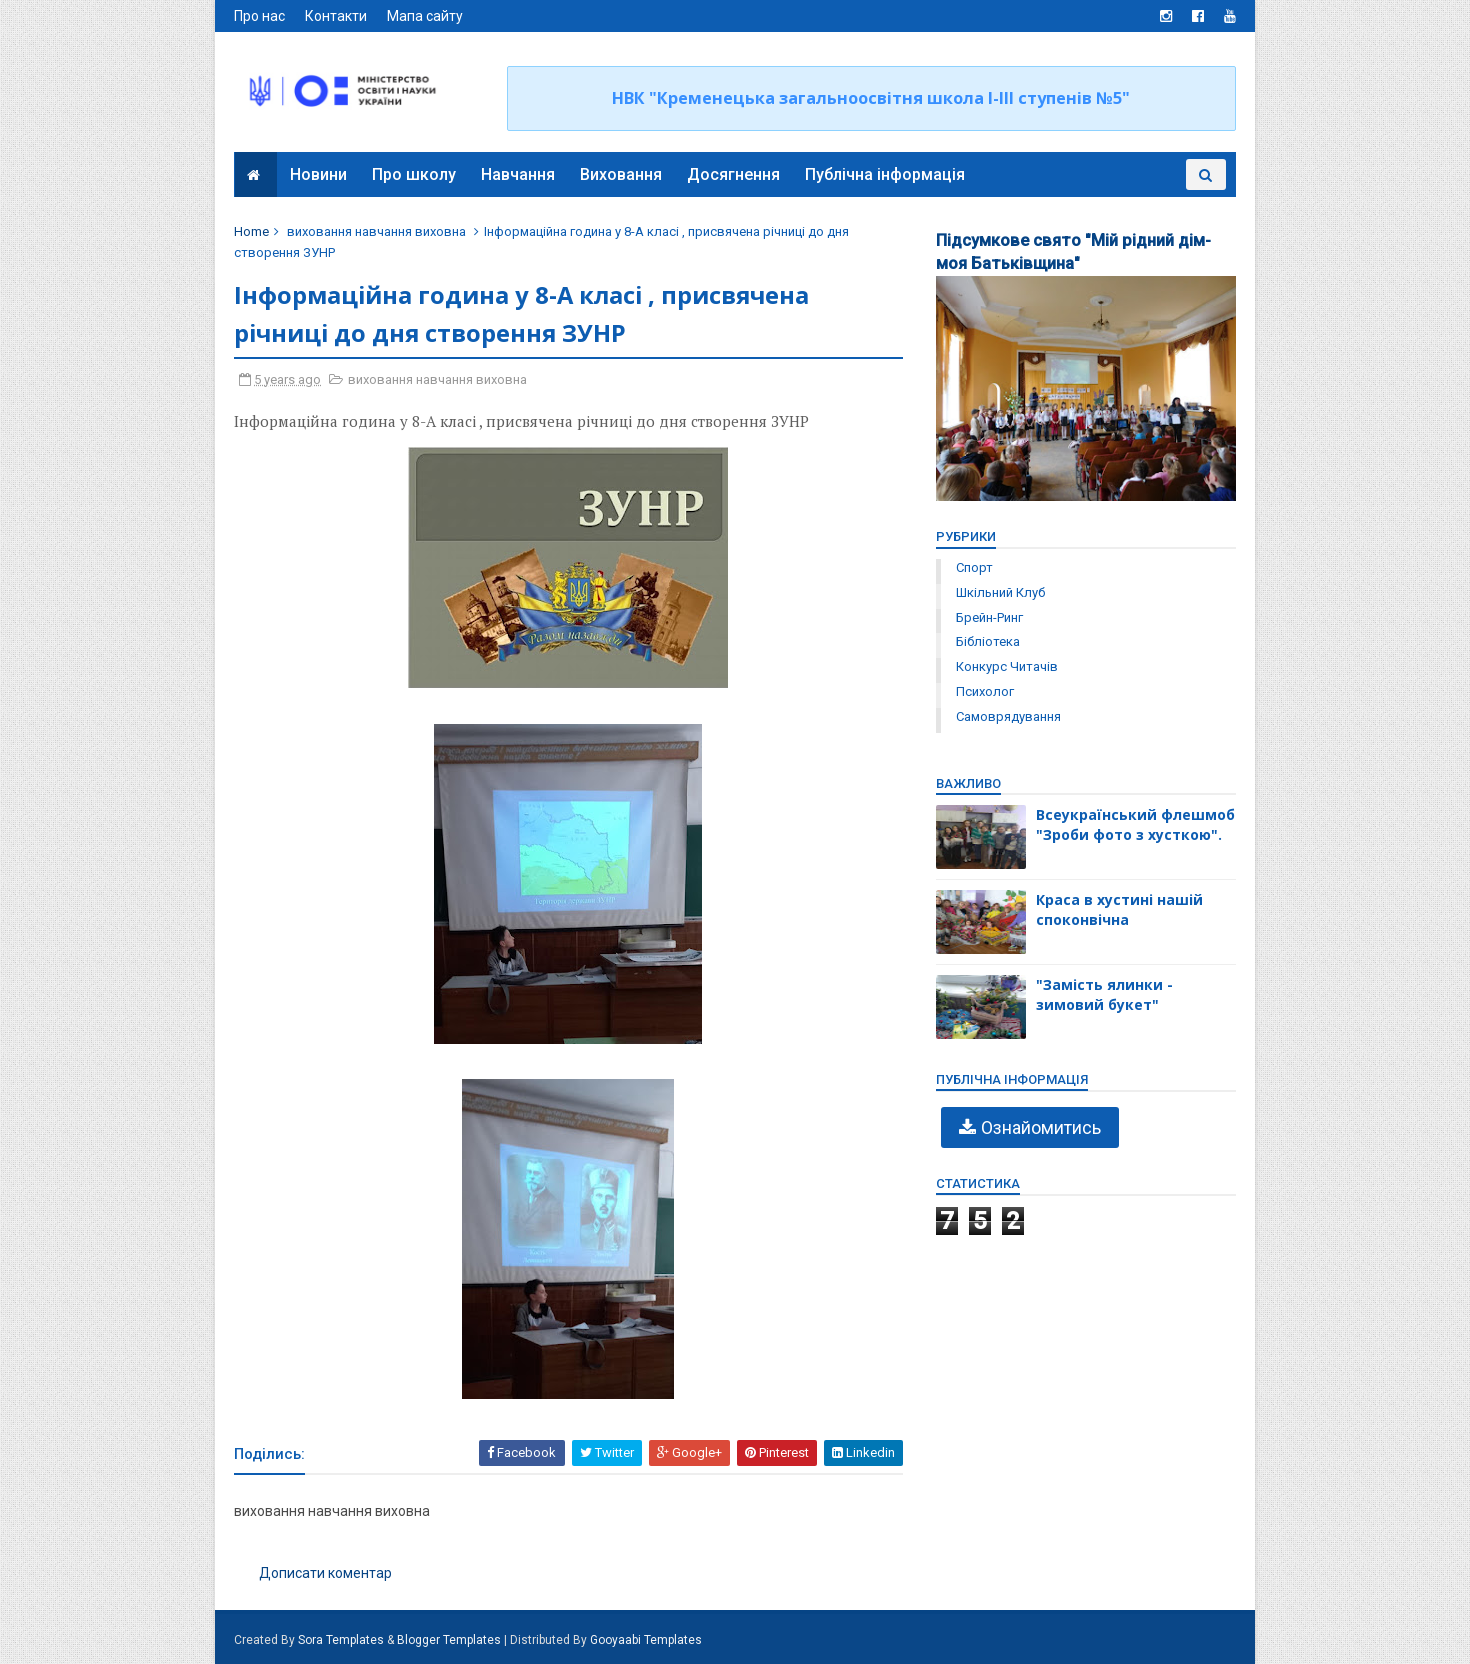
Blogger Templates (450, 1640)
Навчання (518, 174)
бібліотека (987, 641)
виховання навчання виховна (377, 231)
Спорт (973, 567)
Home (252, 231)
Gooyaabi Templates (647, 1640)
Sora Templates (342, 1640)
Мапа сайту (426, 16)
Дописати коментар (326, 1574)
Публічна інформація (885, 174)
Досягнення (733, 174)
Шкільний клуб (999, 592)
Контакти (337, 16)
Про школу (414, 174)
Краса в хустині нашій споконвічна (1118, 909)
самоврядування (1007, 716)
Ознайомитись (1040, 1127)
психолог (984, 691)
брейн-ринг (988, 617)
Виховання (621, 174)
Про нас (260, 16)
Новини (318, 174)
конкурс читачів (1006, 666)
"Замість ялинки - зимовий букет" (1103, 994)
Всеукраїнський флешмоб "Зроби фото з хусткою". (1134, 824)
